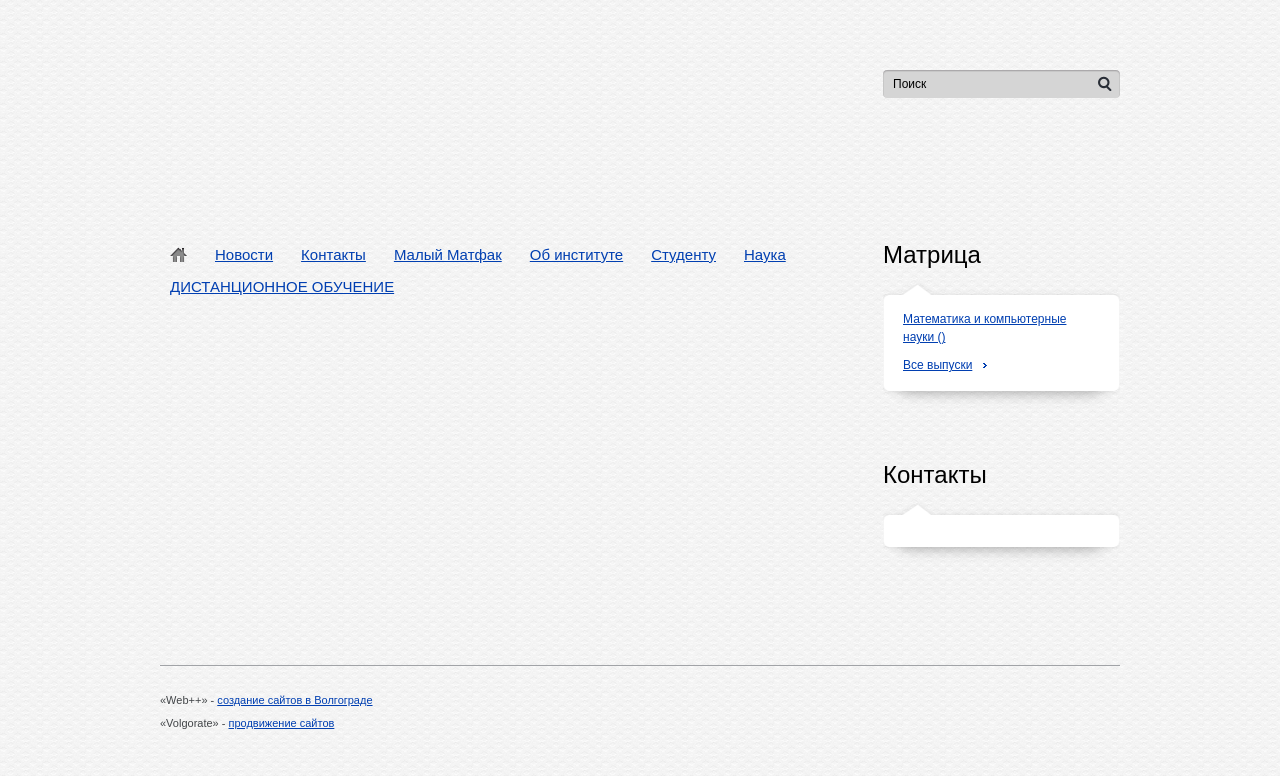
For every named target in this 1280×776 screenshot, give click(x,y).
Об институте (576, 254)
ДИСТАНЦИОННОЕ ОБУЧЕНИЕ (282, 286)
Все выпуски (937, 365)
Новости (244, 254)
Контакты (333, 254)
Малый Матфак (448, 254)
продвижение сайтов (282, 723)
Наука (765, 254)
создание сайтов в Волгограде (294, 700)
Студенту (683, 254)
